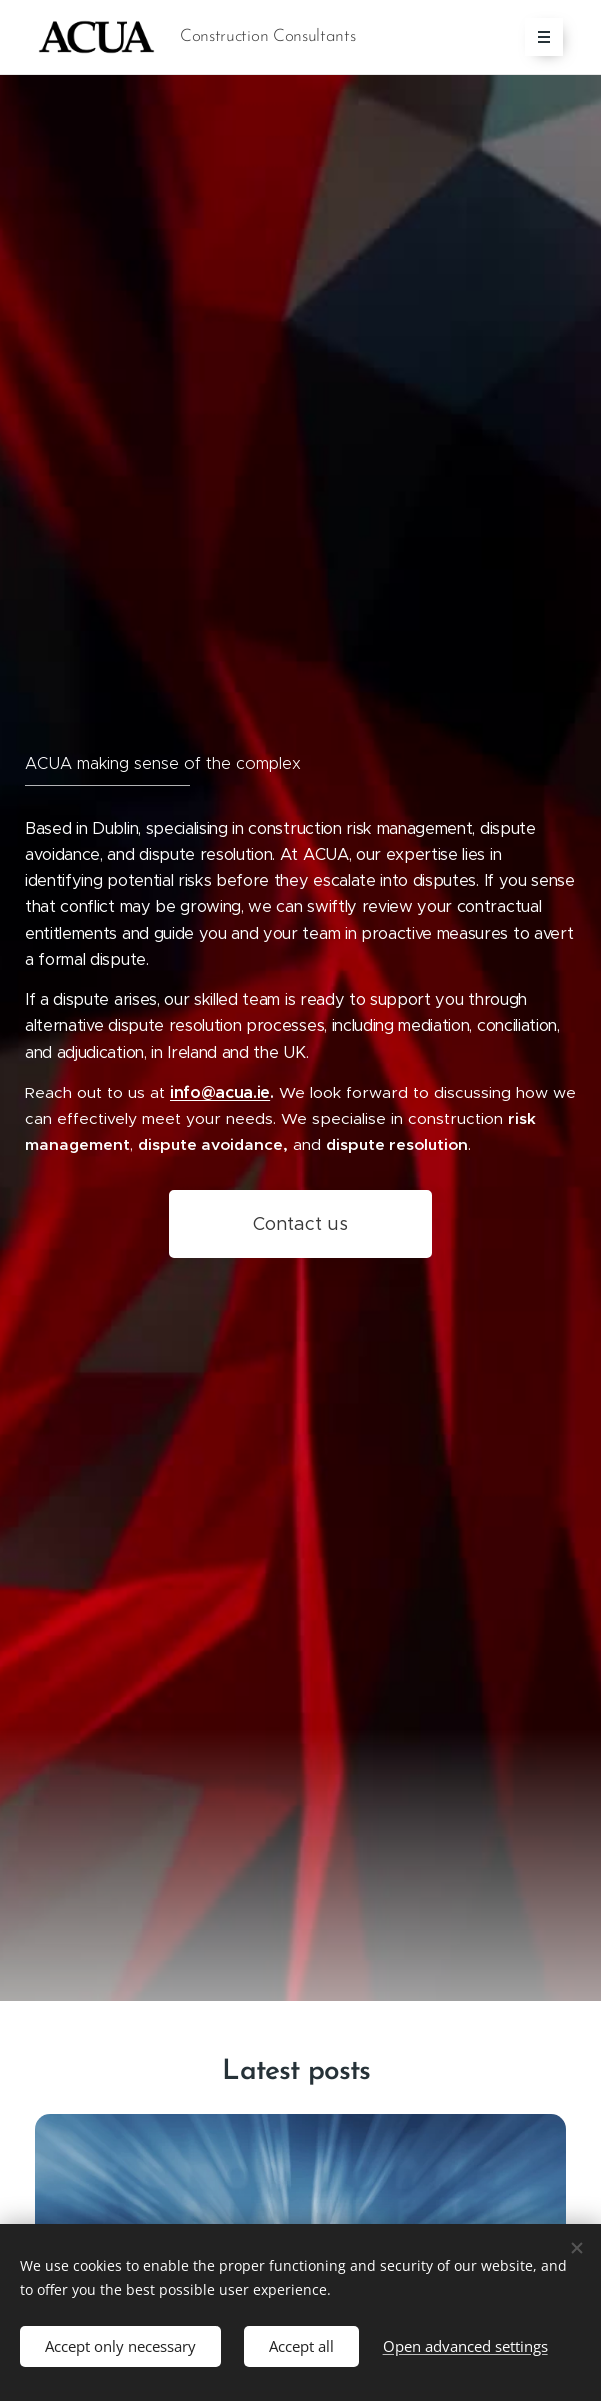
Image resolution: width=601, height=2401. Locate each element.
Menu (537, 37)
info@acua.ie (220, 1092)
